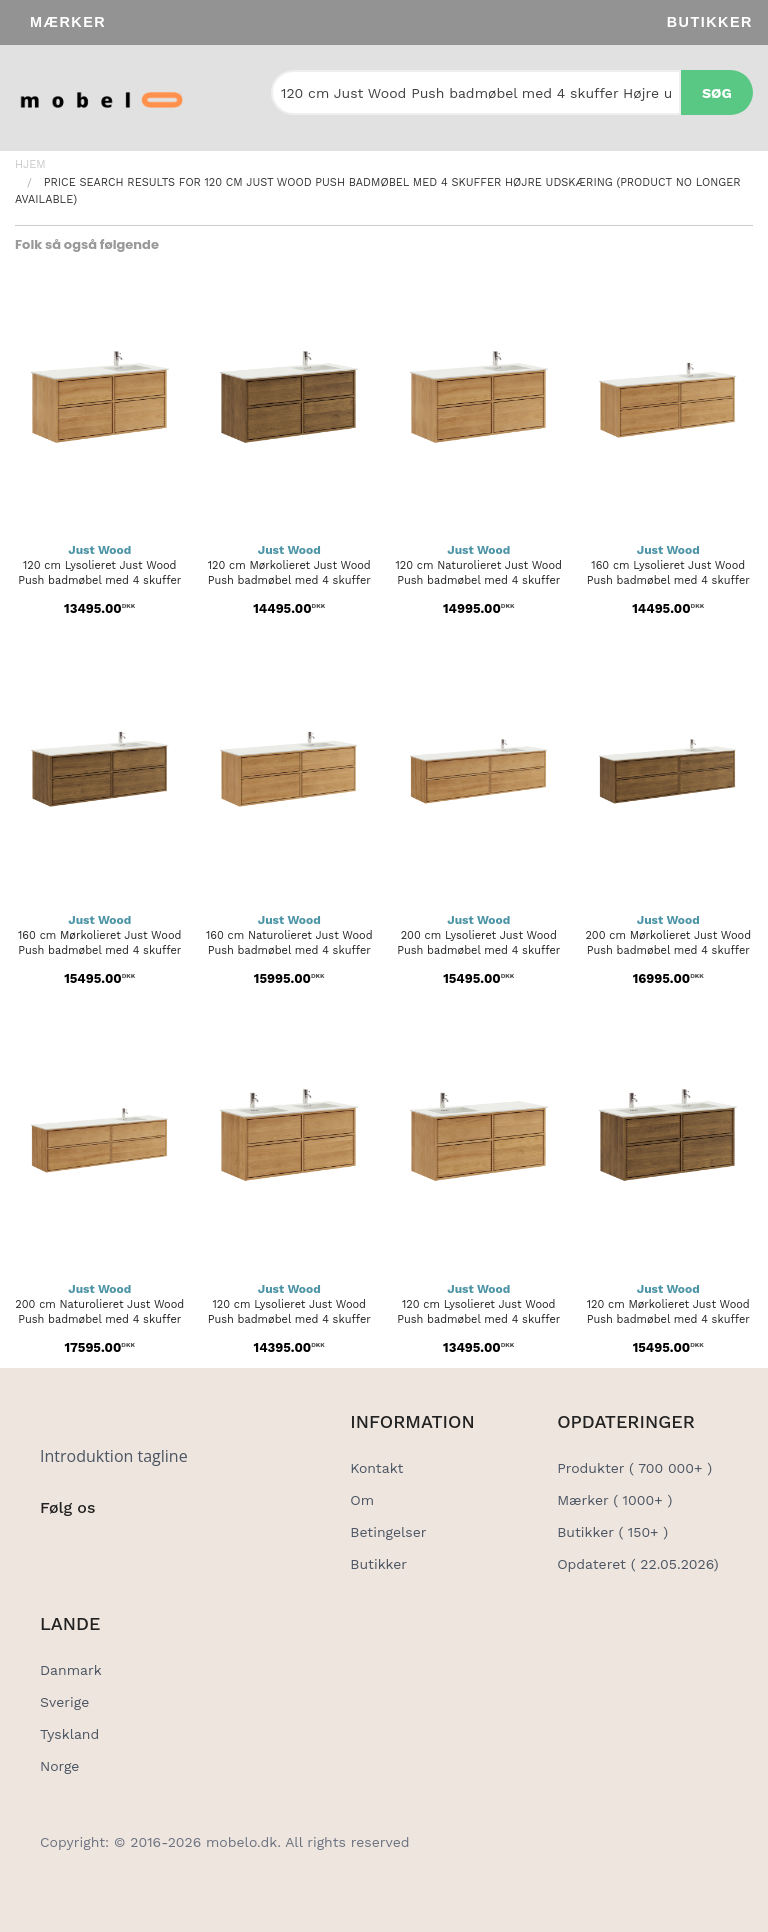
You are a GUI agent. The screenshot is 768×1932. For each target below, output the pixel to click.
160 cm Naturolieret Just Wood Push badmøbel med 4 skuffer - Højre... (289, 950)
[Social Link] (57, 1549)
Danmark (71, 1670)
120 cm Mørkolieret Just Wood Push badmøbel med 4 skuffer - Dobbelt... (668, 1319)
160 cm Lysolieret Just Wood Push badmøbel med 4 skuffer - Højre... (668, 580)
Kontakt (376, 1468)
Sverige (64, 1702)
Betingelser (388, 1532)
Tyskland (69, 1734)
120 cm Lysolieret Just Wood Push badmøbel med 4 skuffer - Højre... (99, 580)
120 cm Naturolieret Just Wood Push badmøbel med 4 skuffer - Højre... (479, 580)
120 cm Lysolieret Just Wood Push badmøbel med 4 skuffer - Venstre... (478, 1319)
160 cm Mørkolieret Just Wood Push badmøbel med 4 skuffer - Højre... (99, 950)
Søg (717, 93)
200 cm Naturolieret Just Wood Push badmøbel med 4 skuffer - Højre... (99, 1319)
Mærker (68, 22)
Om (362, 1500)
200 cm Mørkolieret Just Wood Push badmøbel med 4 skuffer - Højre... (668, 950)
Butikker (710, 22)
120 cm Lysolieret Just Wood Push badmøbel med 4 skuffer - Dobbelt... (289, 1319)
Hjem (30, 164)
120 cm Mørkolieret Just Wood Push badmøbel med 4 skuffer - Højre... (289, 580)
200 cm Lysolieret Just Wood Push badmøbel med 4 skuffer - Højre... (478, 950)
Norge (59, 1766)
